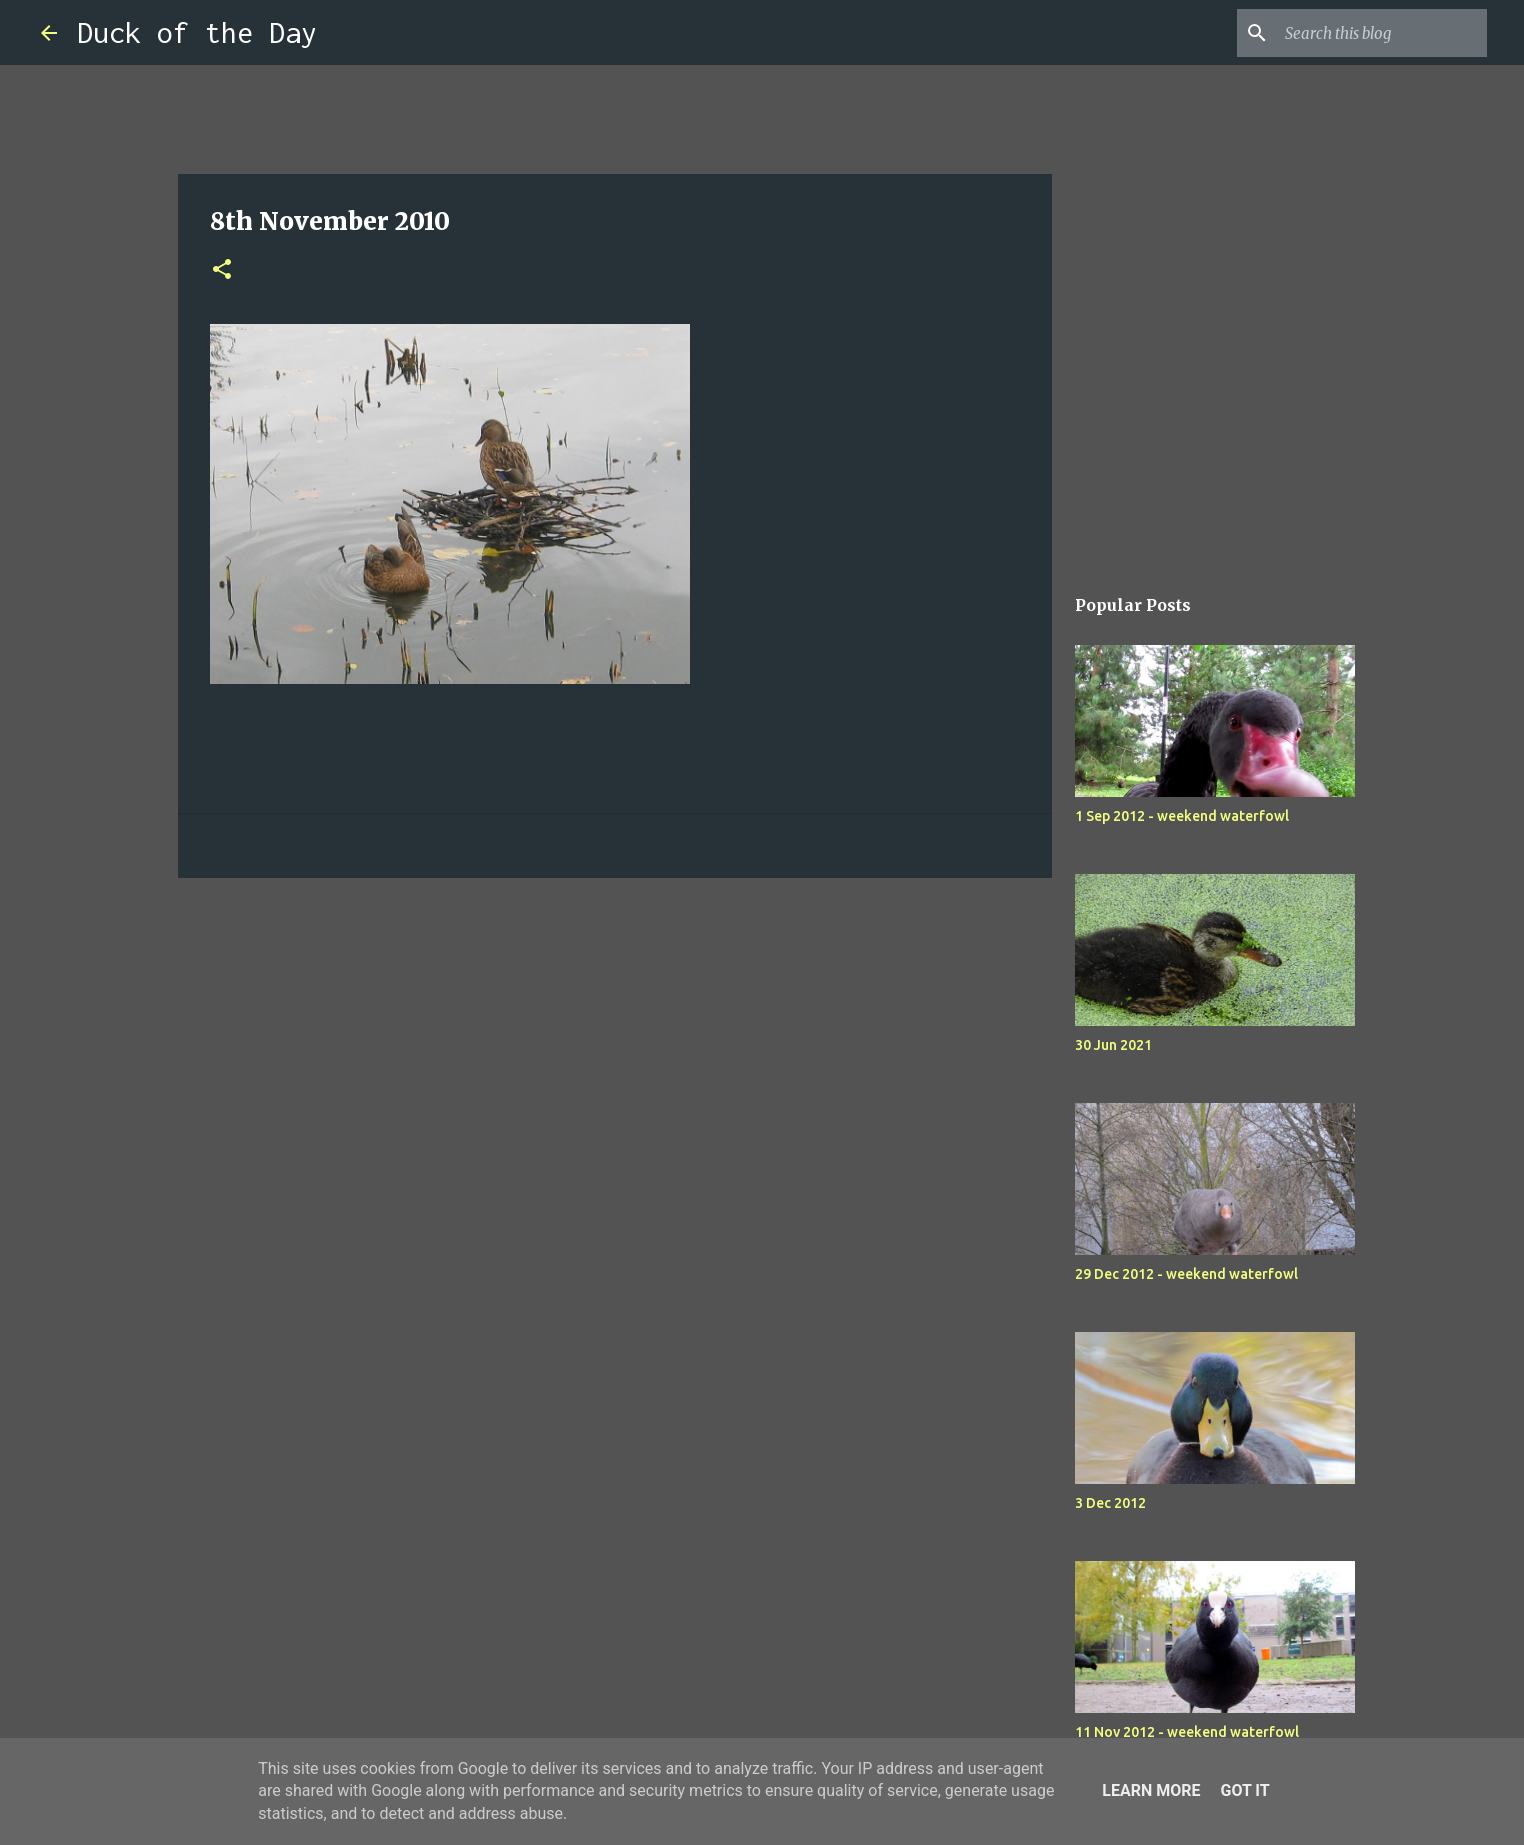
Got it (1244, 1790)
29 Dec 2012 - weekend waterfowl (1186, 1274)
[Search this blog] (1382, 33)
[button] (222, 270)
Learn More (1151, 1790)
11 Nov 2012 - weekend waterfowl (1187, 1732)
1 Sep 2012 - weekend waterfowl (1182, 816)
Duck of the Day (197, 32)
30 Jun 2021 (1113, 1045)
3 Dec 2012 (1110, 1503)
